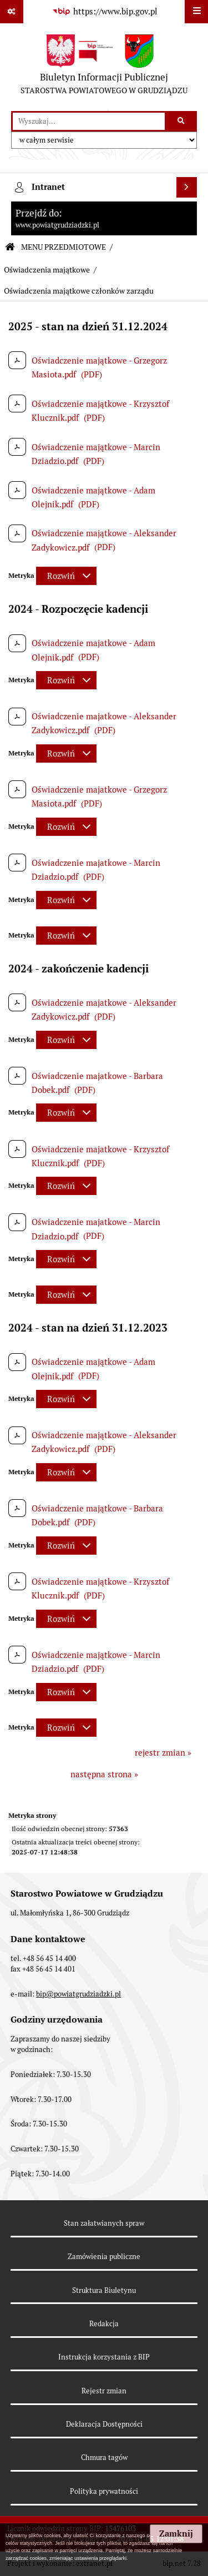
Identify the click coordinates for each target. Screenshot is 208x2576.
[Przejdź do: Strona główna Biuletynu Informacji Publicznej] (10, 247)
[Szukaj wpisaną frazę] (181, 121)
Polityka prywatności (104, 2491)
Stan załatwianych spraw (104, 2223)
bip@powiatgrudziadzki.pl (78, 1994)
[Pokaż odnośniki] (11, 11)
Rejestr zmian (104, 2391)
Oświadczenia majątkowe (47, 270)
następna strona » (104, 1774)
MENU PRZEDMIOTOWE (63, 247)
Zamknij (176, 2533)
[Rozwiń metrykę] (66, 576)
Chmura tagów (104, 2457)
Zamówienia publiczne (104, 2256)
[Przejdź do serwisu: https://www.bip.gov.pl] (104, 11)
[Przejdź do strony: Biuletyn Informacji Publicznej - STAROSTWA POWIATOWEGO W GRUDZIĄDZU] (104, 67)
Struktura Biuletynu (104, 2290)
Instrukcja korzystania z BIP (104, 2357)
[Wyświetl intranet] (186, 187)
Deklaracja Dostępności (104, 2424)
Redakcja (104, 2323)
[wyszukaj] (88, 121)
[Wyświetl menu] (196, 11)
